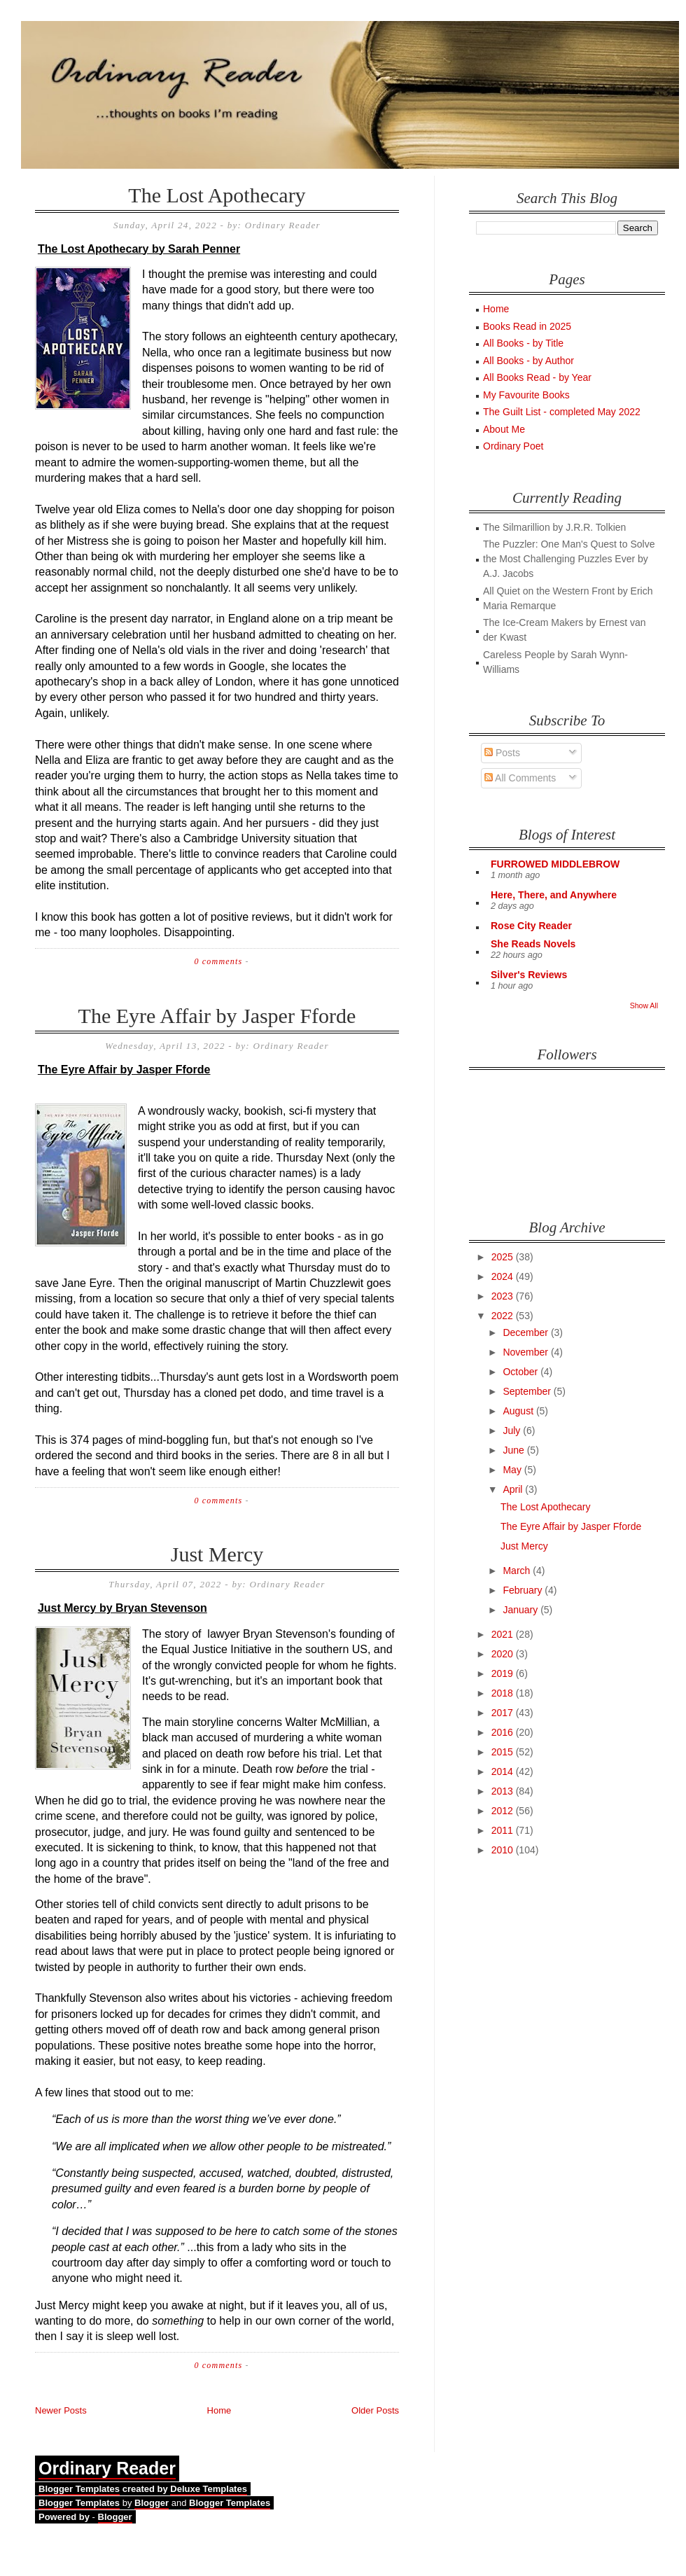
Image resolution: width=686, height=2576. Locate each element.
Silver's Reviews (529, 974)
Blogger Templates (79, 2489)
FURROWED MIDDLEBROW (555, 864)
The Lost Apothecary (216, 195)
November (526, 1352)
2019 (503, 1673)
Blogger (151, 2503)
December (526, 1332)
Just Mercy (217, 1554)
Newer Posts (61, 2410)
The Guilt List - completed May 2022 (561, 411)
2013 (503, 1791)
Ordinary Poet (513, 446)
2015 (503, 1751)
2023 (503, 1296)
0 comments (218, 961)
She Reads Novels (533, 943)
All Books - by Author (528, 360)
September (528, 1391)
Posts (502, 752)
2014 (503, 1771)
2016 (503, 1732)
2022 (503, 1315)
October (521, 1371)
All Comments (520, 778)
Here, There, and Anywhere (554, 894)
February (524, 1590)
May (513, 1469)
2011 (503, 1830)
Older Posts (375, 2410)
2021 (503, 1634)
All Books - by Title (523, 343)
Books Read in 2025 (527, 326)
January (521, 1609)
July (513, 1430)
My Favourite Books (526, 395)
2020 (503, 1653)
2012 (503, 1810)
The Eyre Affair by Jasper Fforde (217, 1015)
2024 (503, 1276)
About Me (504, 429)
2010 (503, 1850)
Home (219, 2410)
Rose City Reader (531, 925)
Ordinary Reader (107, 2468)
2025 (503, 1256)
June (514, 1450)
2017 (503, 1712)
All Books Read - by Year (537, 377)
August (519, 1410)
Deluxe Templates (208, 2489)
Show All (644, 1005)
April (514, 1489)
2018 (503, 1693)
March (518, 1570)
